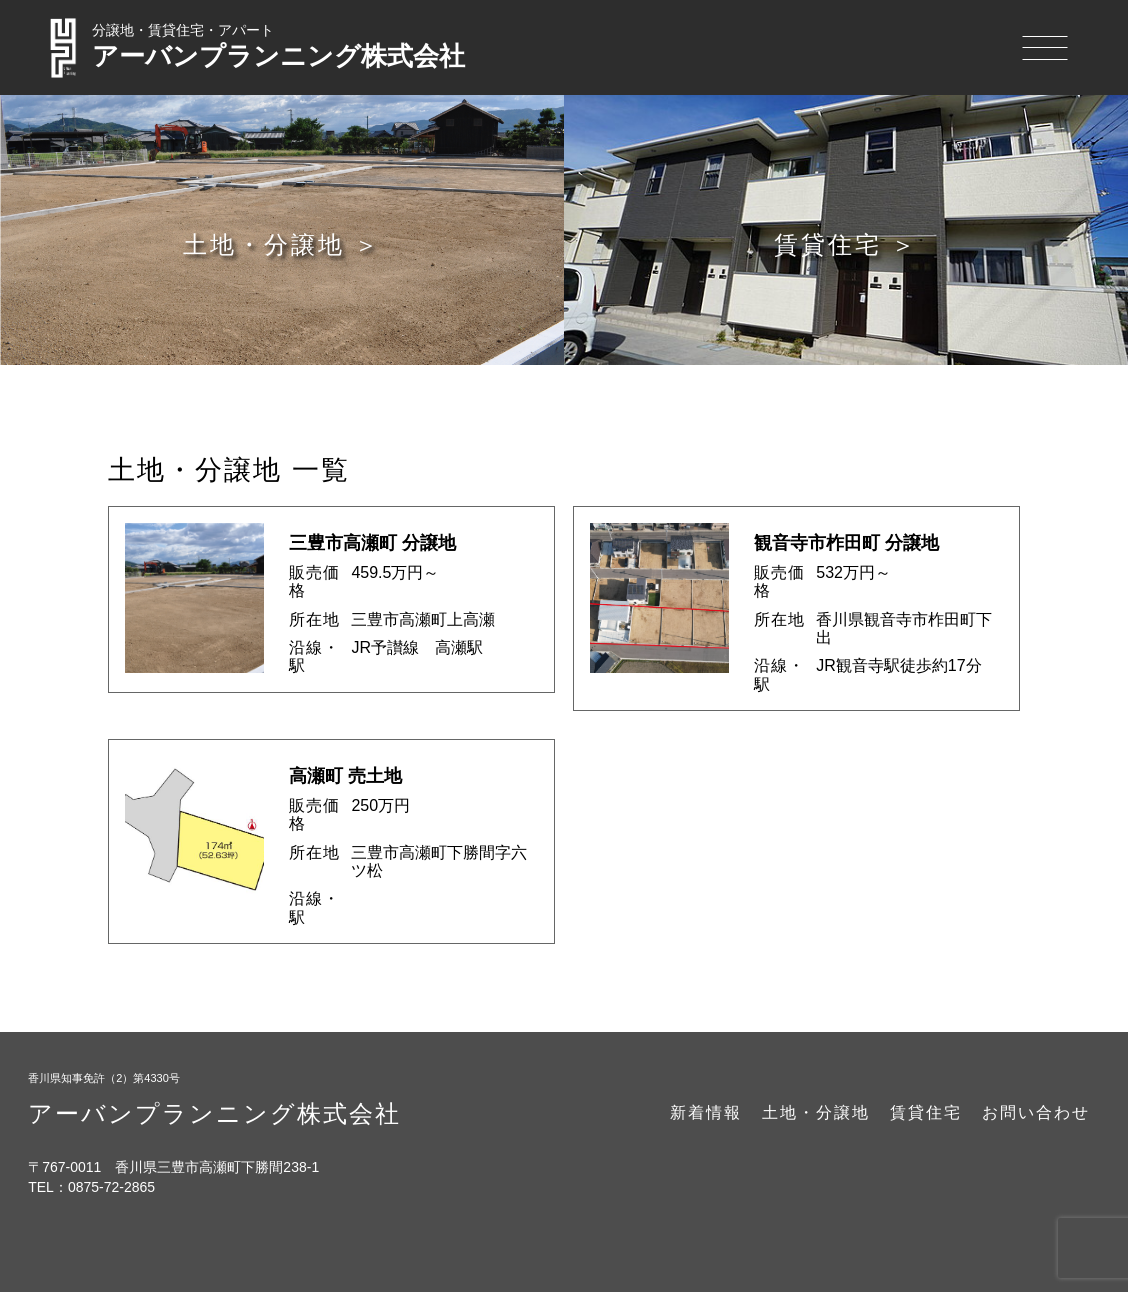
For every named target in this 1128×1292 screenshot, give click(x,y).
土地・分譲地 (816, 1112)
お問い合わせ (1036, 1112)
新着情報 (706, 1112)
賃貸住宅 (926, 1112)
